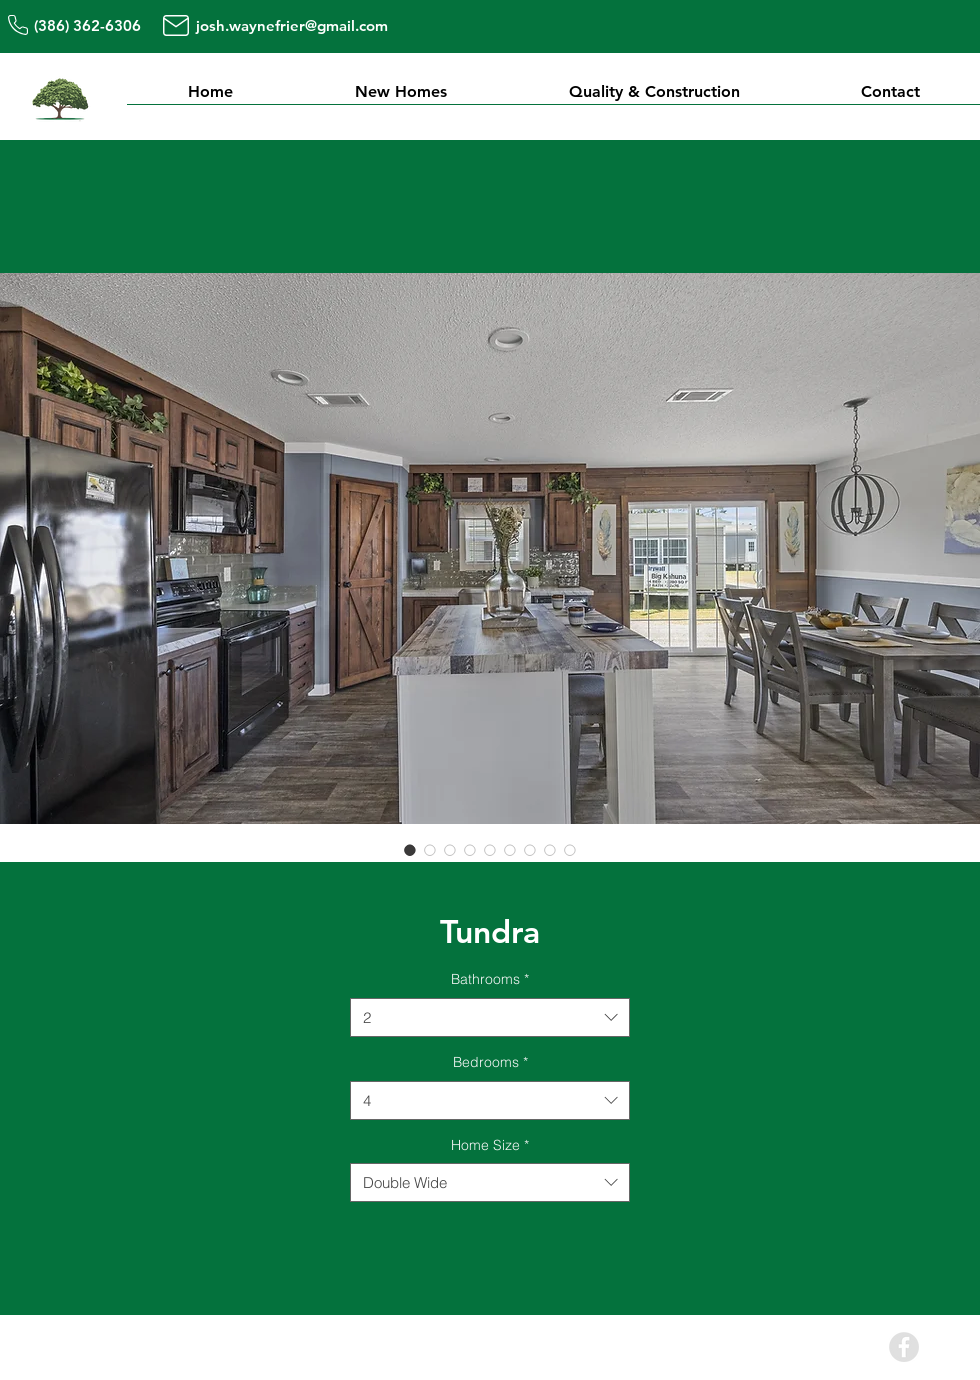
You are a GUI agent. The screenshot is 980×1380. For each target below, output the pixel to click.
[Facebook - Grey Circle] (904, 1347)
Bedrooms (490, 1062)
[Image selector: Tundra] (410, 850)
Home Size (490, 1145)
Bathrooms (490, 979)
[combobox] (490, 1017)
